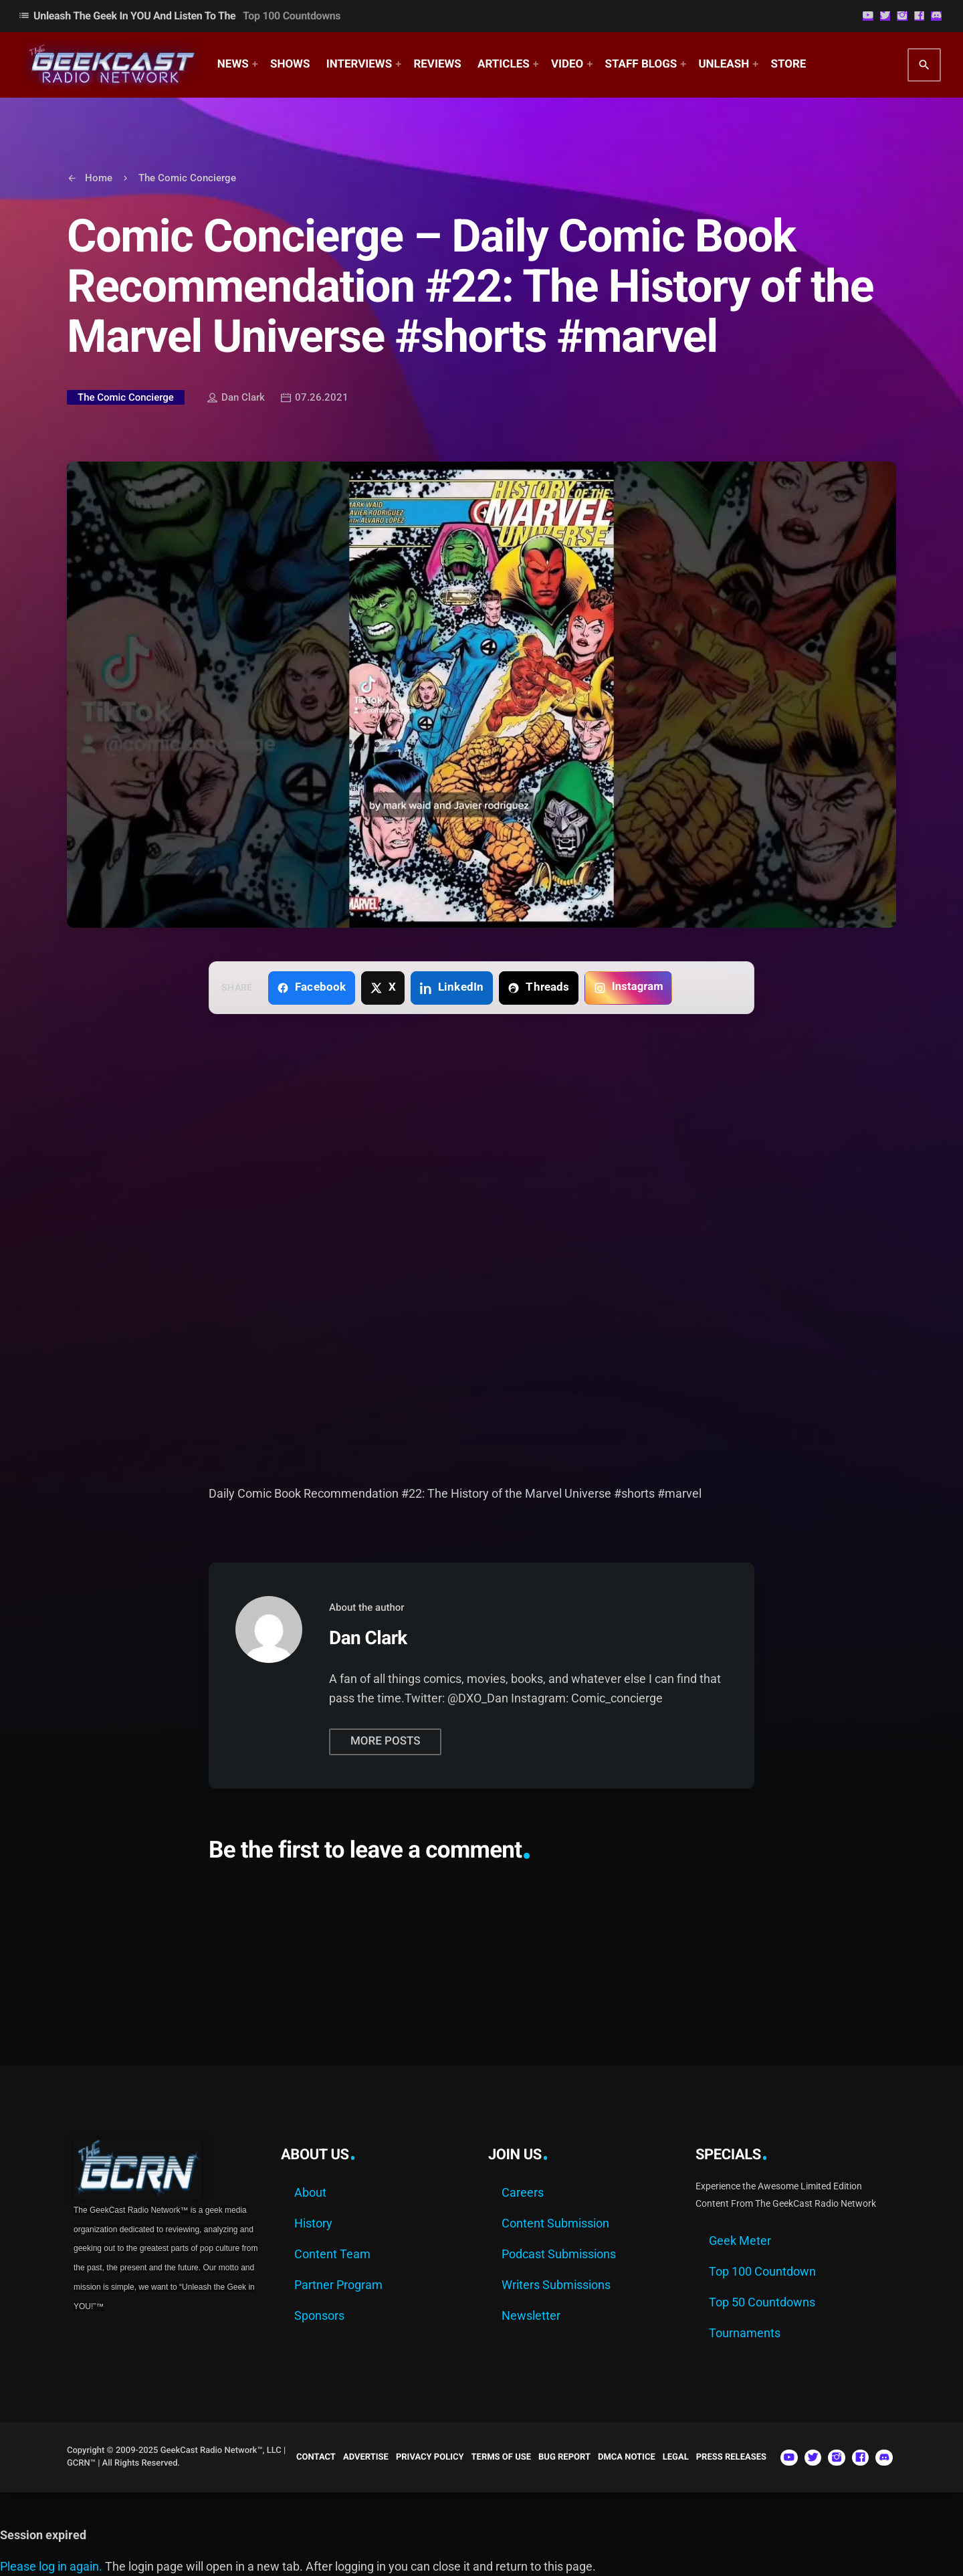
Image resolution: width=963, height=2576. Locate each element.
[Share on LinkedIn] (452, 988)
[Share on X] (383, 988)
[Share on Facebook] (312, 988)
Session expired (43, 2535)
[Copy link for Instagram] (628, 988)
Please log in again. (51, 2566)
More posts (385, 1741)
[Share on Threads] (538, 988)
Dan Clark (236, 399)
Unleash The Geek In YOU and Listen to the (179, 15)
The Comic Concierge (126, 397)
